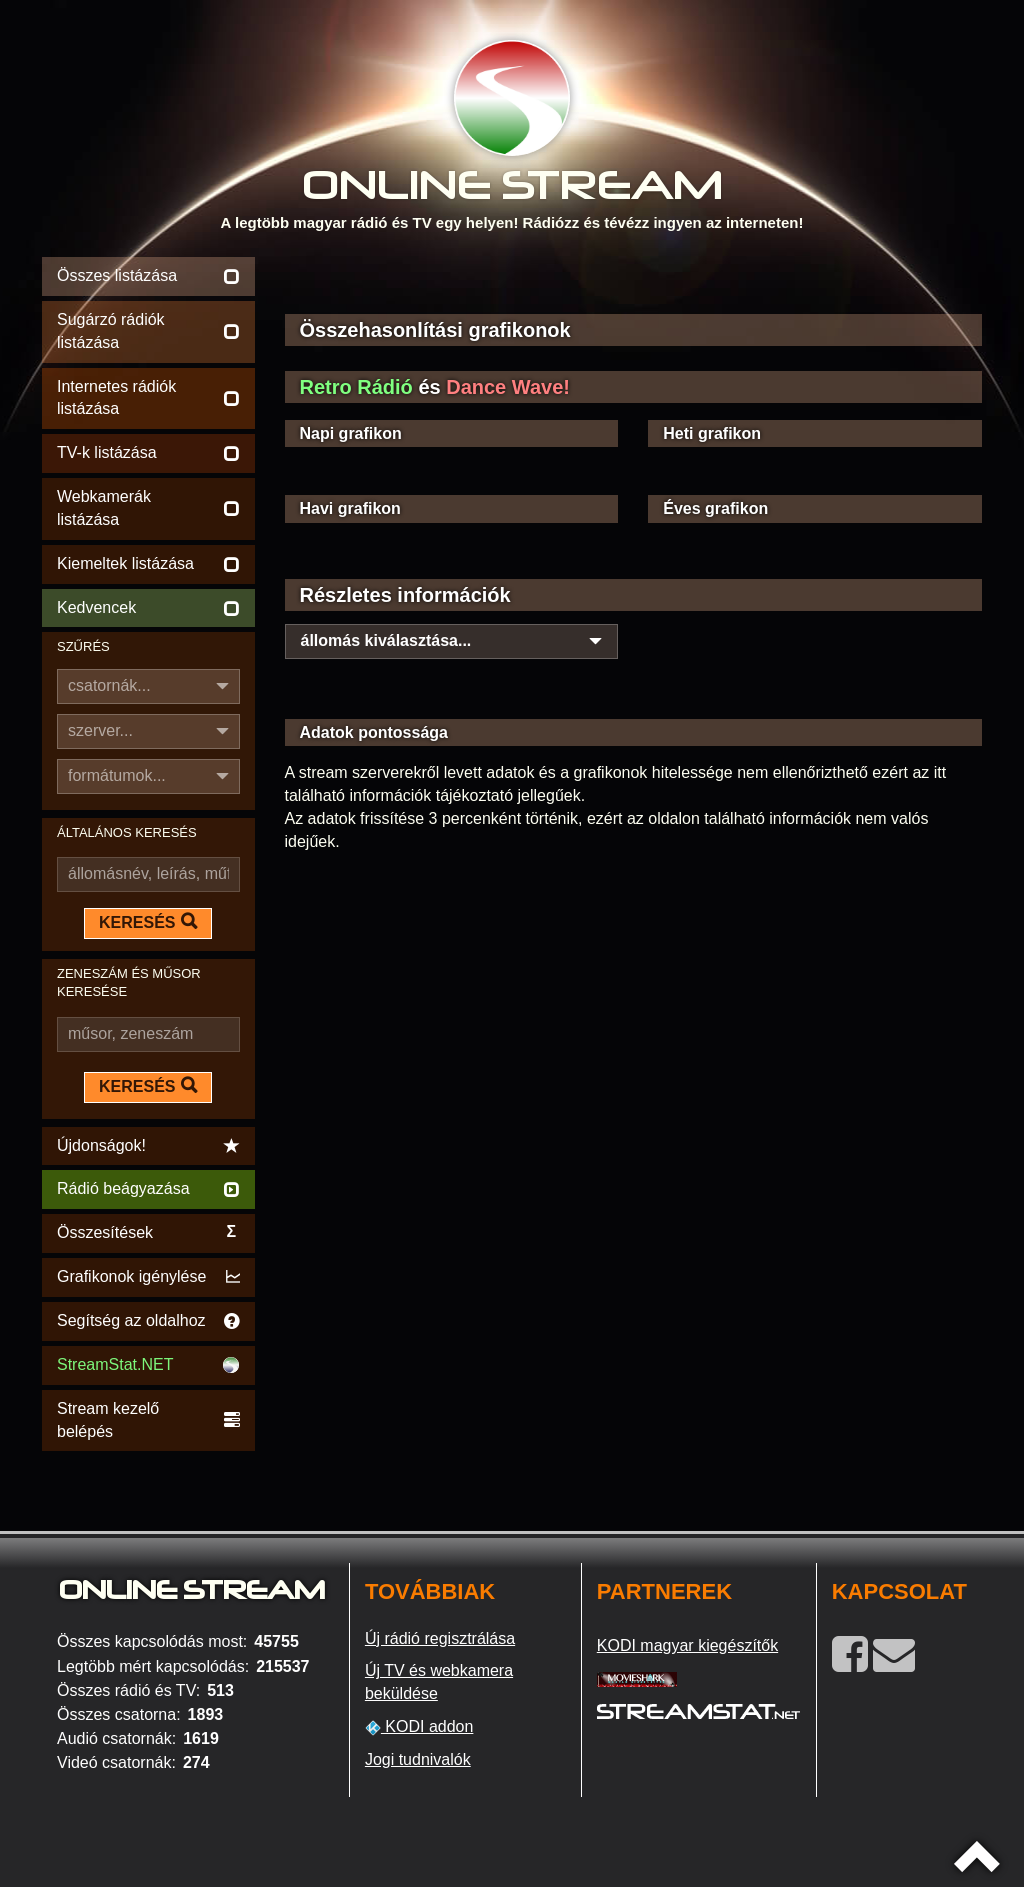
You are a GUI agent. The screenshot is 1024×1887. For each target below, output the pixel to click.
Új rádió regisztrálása (440, 1638)
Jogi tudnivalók (418, 1759)
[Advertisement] (634, 282)
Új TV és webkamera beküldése (439, 1682)
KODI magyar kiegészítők (687, 1645)
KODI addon (419, 1727)
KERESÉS (148, 922)
